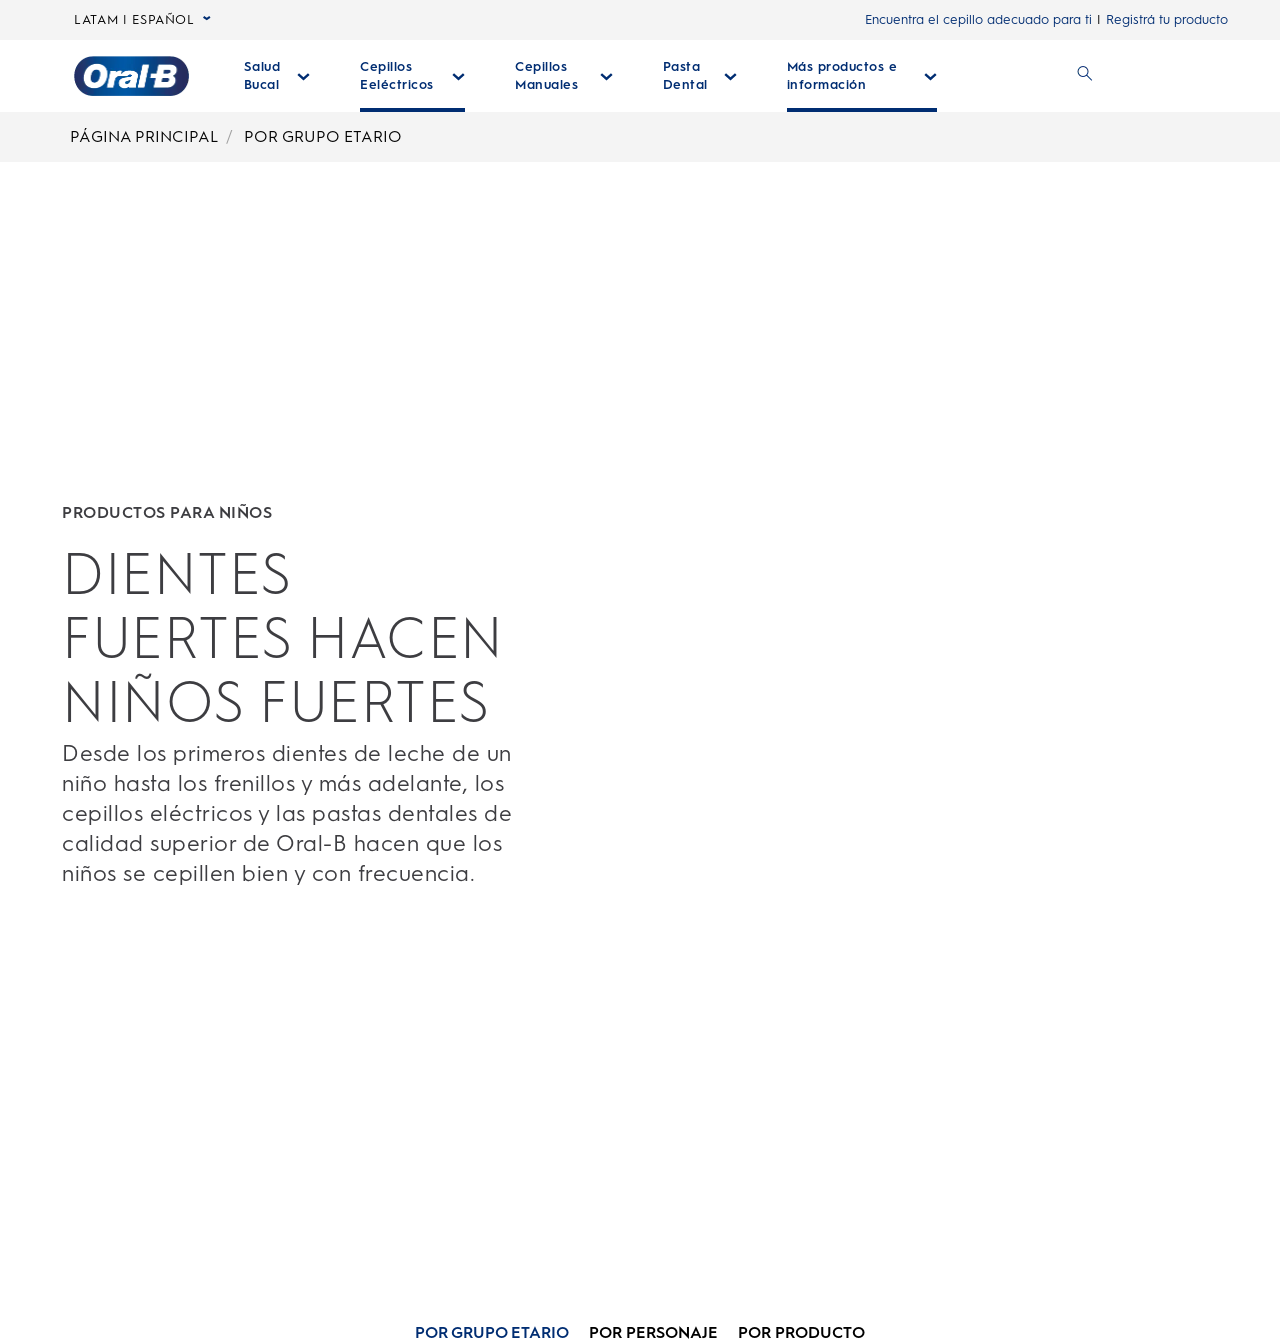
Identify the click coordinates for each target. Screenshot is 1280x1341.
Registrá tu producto (1167, 19)
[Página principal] (131, 76)
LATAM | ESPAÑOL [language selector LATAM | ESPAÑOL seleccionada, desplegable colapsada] (142, 20)
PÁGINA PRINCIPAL (144, 136)
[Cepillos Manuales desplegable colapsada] (563, 76)
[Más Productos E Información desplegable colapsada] (862, 76)
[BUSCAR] (1085, 76)
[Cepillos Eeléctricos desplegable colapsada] (412, 76)
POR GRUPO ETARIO (323, 136)
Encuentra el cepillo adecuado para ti (978, 19)
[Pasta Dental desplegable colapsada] (700, 76)
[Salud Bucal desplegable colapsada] (277, 76)
